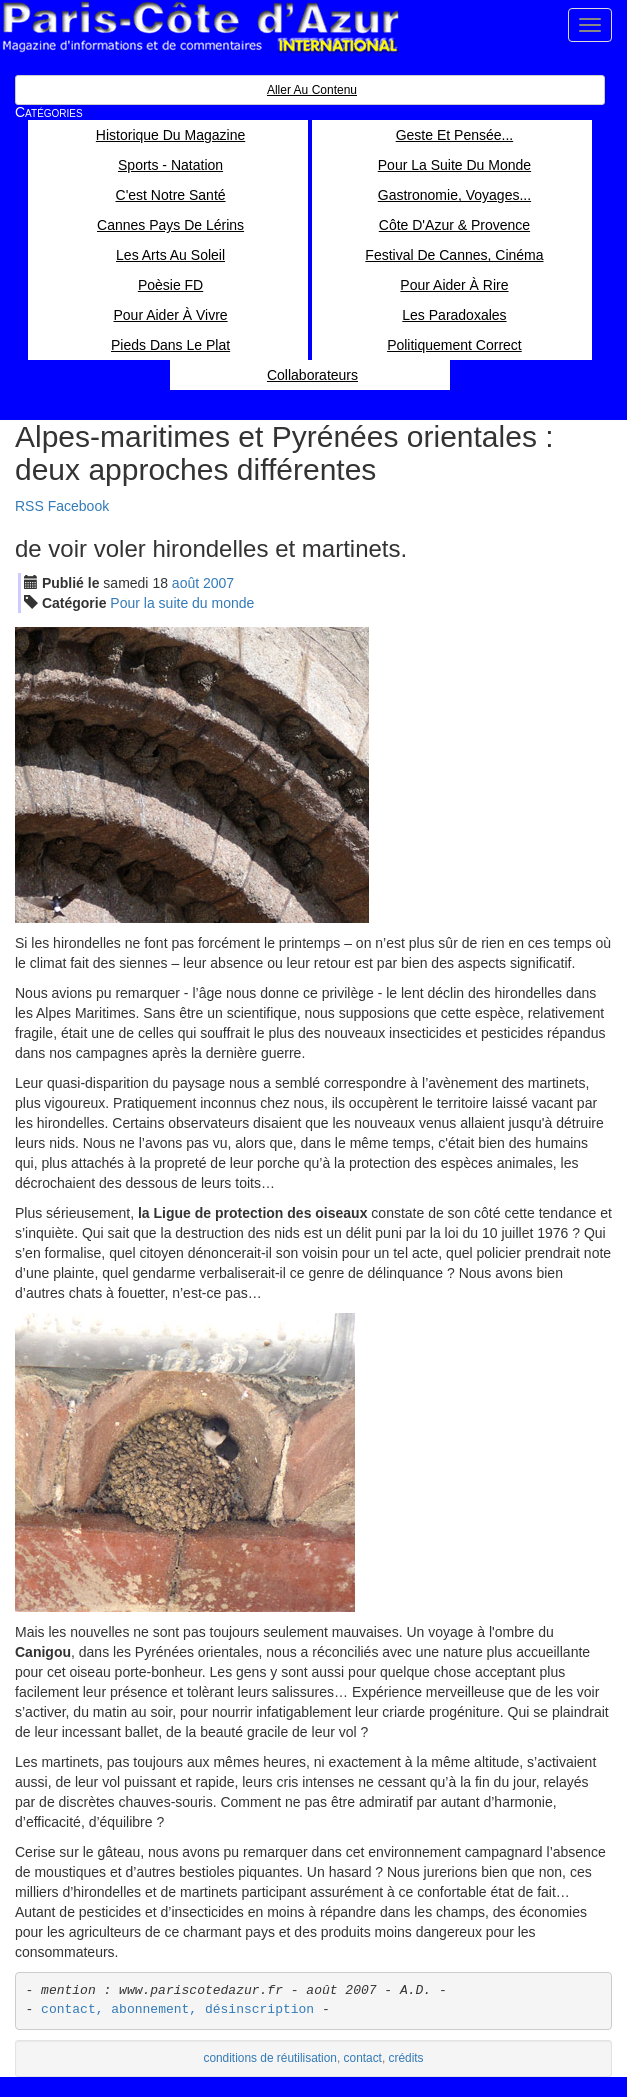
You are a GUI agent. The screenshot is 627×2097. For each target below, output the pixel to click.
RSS (29, 506)
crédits (406, 2058)
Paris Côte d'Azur (200, 27)
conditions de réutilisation (270, 2058)
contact (363, 2058)
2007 (218, 583)
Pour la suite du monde (182, 603)
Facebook (78, 506)
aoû (185, 583)
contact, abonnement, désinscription (177, 2009)
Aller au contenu (312, 90)
